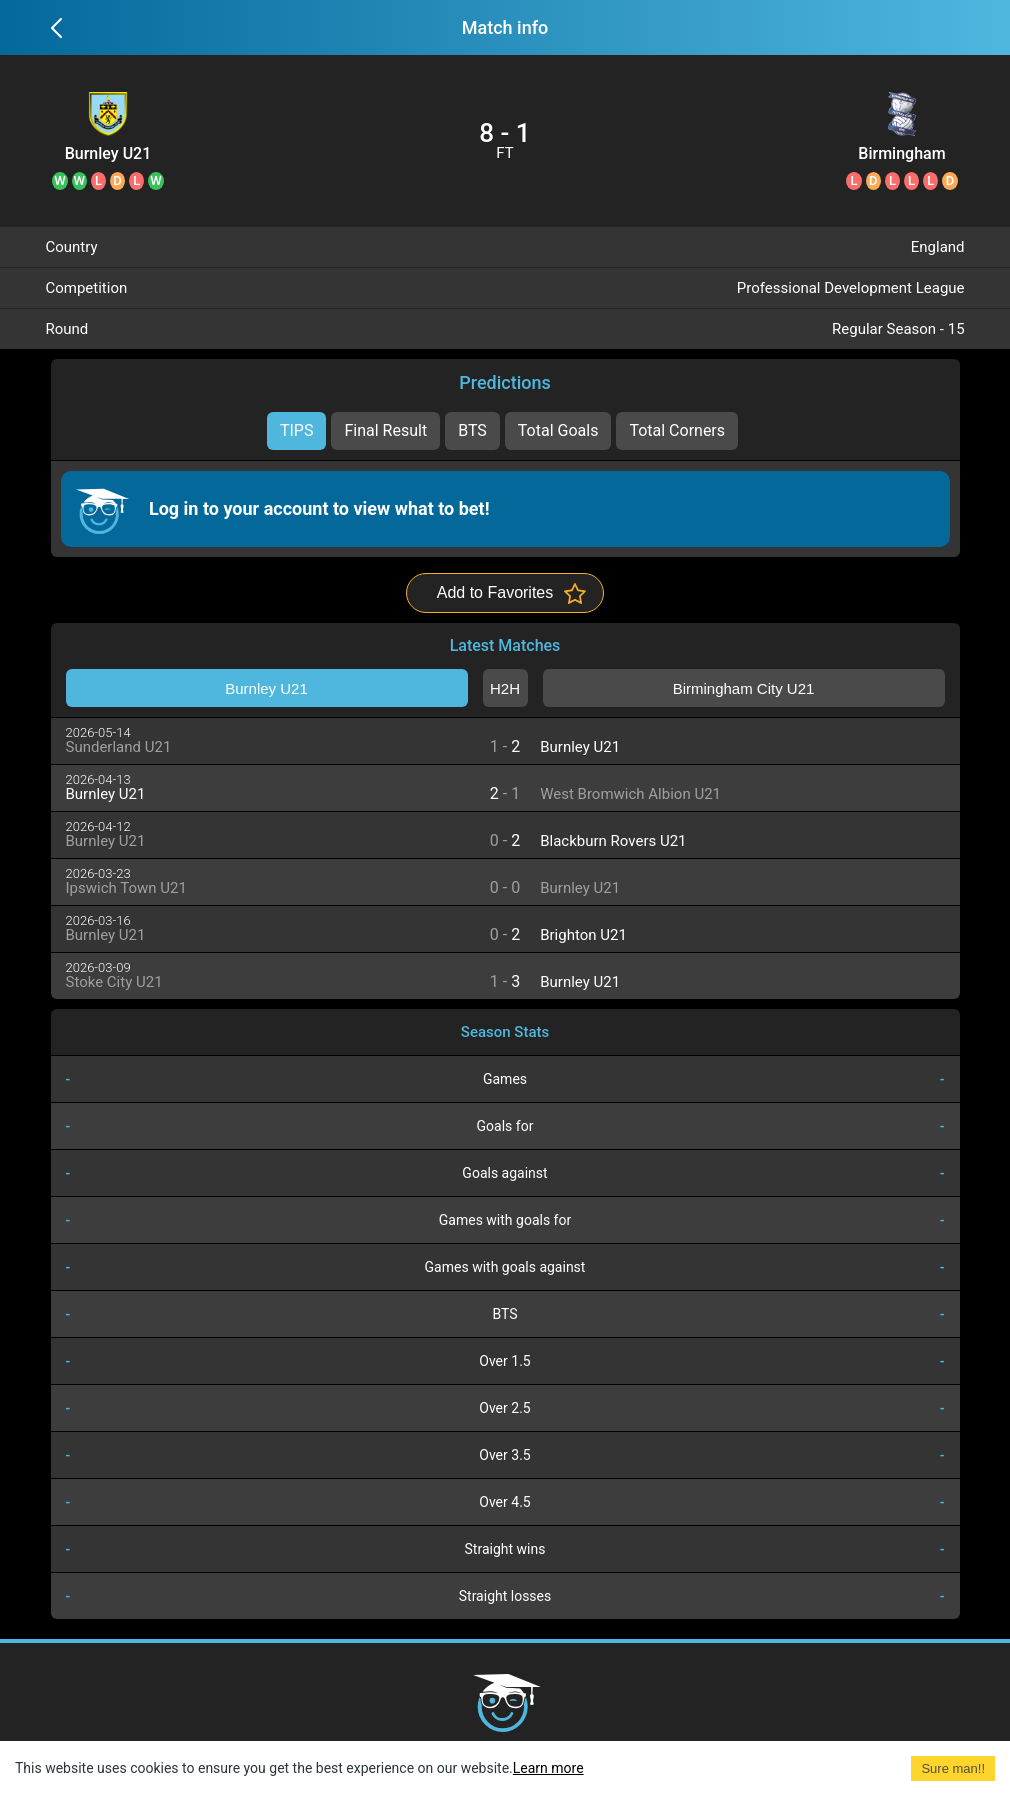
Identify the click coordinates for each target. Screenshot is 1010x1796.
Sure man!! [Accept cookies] (953, 1768)
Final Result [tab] (385, 430)
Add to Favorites (495, 592)
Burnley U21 (108, 154)
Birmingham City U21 (901, 154)
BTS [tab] (472, 430)
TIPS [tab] (297, 430)
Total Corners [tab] (677, 430)
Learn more (548, 1768)
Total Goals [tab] (558, 430)
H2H (505, 688)
